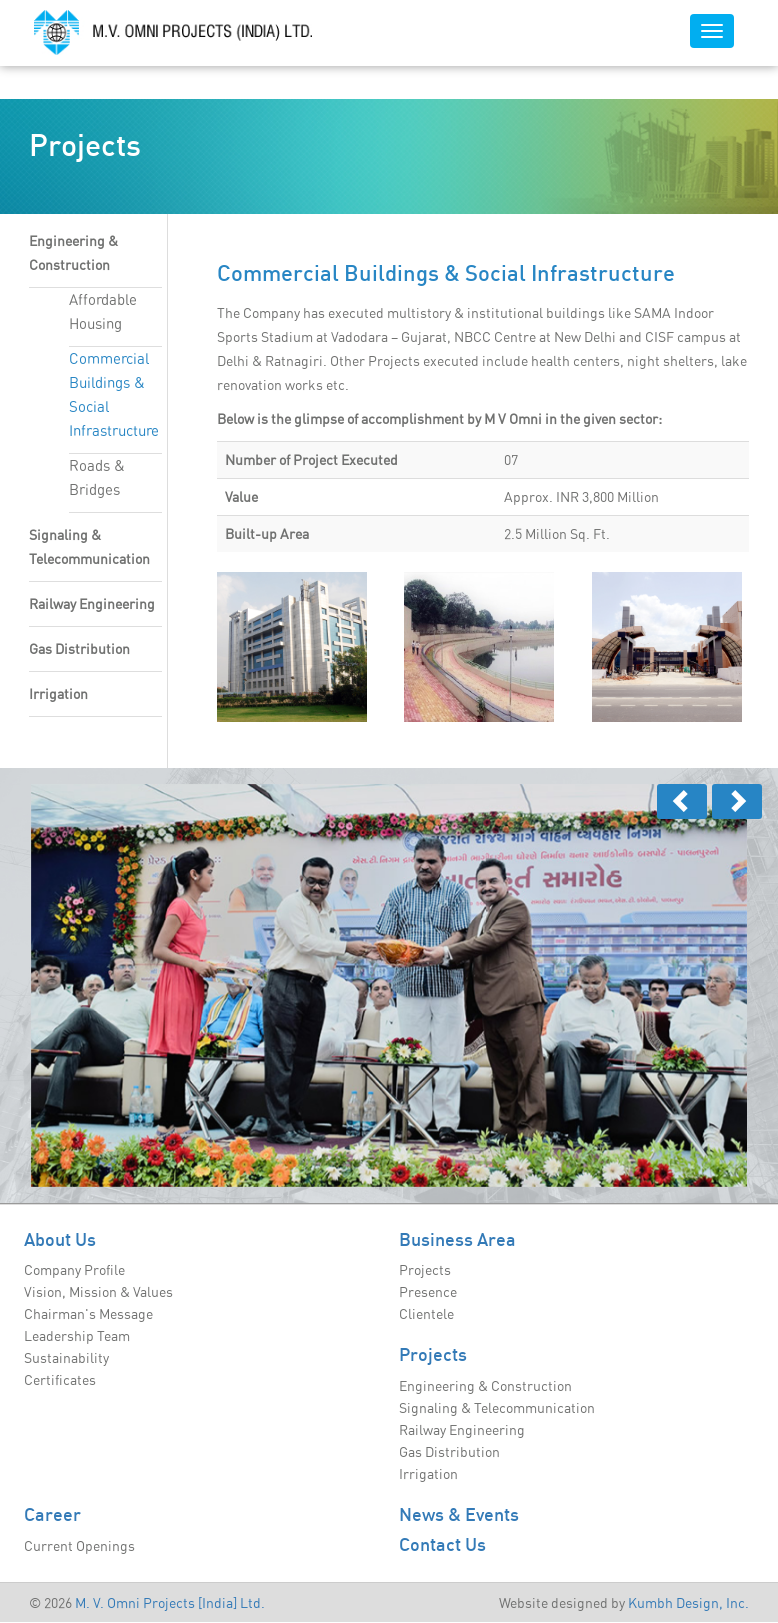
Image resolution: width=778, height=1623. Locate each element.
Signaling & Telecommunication (497, 1408)
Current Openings (79, 1546)
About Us (60, 1239)
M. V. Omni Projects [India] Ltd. (170, 1603)
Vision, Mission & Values (98, 1292)
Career (52, 1514)
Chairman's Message (88, 1314)
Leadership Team (77, 1336)
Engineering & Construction (485, 1386)
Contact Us (442, 1544)
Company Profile (74, 1270)
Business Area (457, 1239)
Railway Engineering (92, 604)
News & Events (459, 1514)
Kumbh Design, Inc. (688, 1603)
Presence (428, 1292)
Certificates (60, 1380)
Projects (425, 1270)
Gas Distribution (79, 649)
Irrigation (58, 694)
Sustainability (66, 1358)
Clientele (426, 1314)
